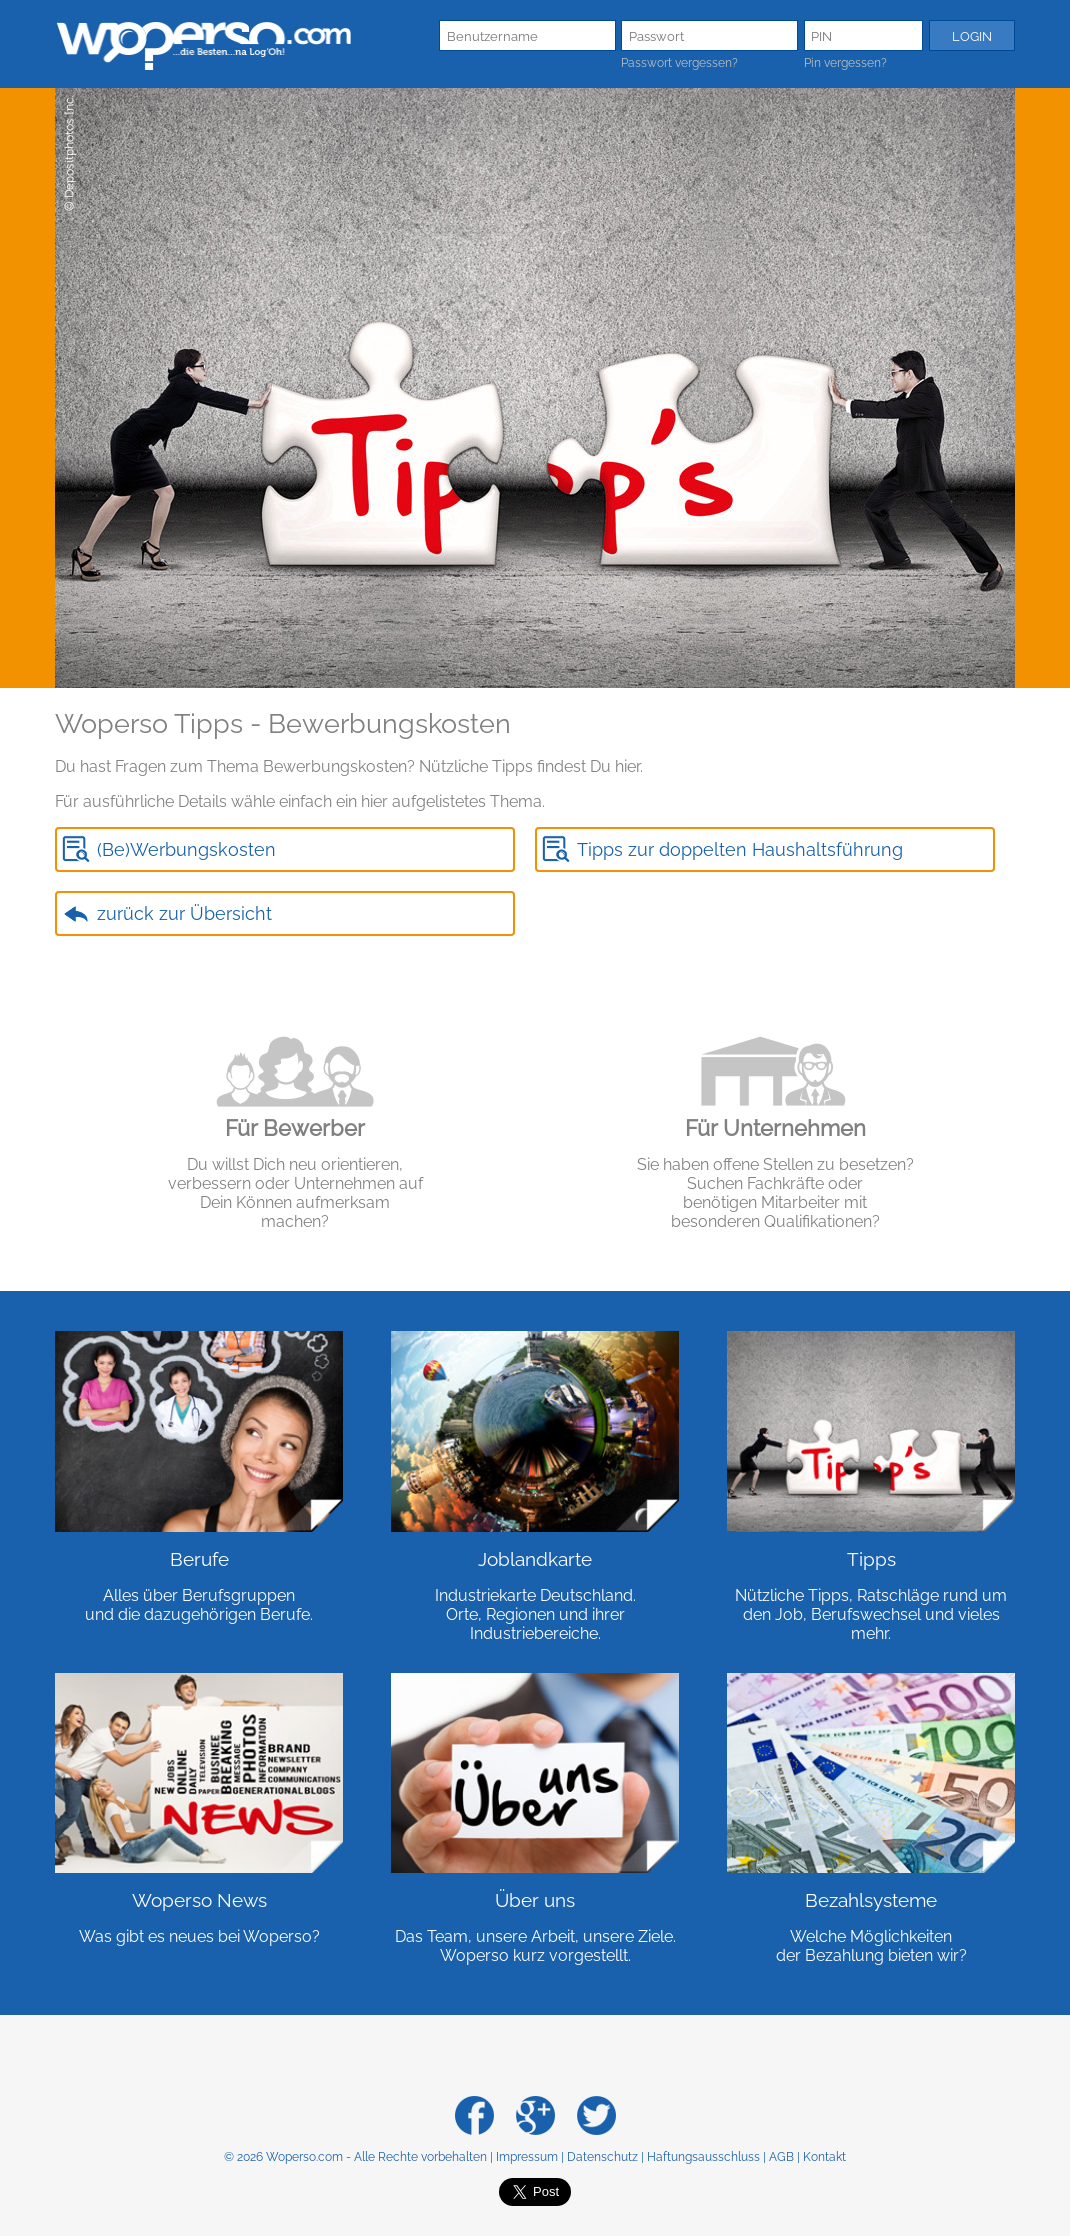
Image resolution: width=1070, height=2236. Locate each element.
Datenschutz (602, 2157)
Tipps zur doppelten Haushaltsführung (740, 849)
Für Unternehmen (775, 1128)
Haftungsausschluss (703, 2157)
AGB (781, 2157)
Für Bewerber (295, 1128)
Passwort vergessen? (679, 63)
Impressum (527, 2157)
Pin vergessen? (845, 63)
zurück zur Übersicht (184, 913)
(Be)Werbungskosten (186, 849)
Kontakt (824, 2157)
